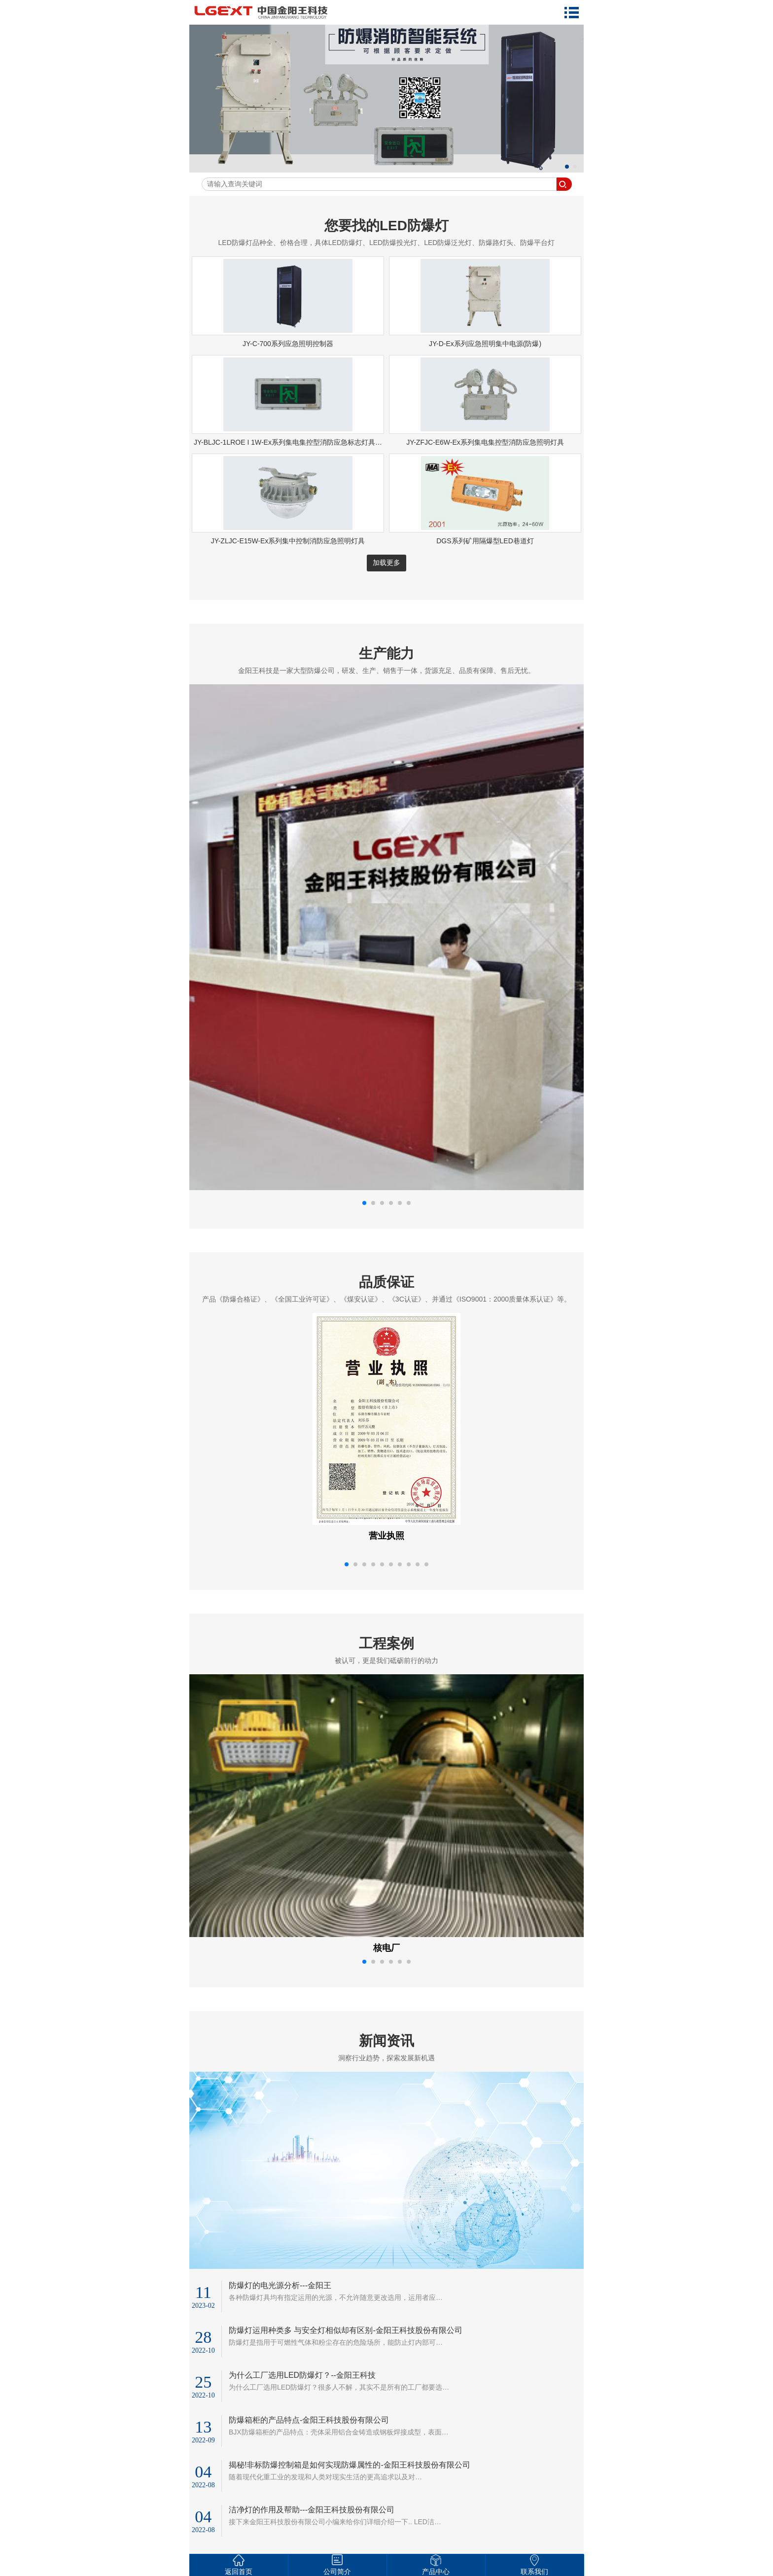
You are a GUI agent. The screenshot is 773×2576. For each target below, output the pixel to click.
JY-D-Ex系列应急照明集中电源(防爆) (485, 344)
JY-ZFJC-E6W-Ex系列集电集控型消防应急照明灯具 (485, 442)
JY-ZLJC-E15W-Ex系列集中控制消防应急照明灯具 (288, 541)
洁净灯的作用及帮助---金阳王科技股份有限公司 (311, 2509)
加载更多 (386, 562)
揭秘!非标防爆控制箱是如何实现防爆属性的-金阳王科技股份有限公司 (349, 2465)
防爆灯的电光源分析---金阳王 (280, 2285)
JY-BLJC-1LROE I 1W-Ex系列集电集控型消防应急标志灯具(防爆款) (297, 442)
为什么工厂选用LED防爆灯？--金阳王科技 (302, 2375)
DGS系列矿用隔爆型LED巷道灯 (485, 541)
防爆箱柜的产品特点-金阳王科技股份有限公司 (309, 2420)
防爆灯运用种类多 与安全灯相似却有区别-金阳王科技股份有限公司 (345, 2330)
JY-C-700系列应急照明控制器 (288, 344)
